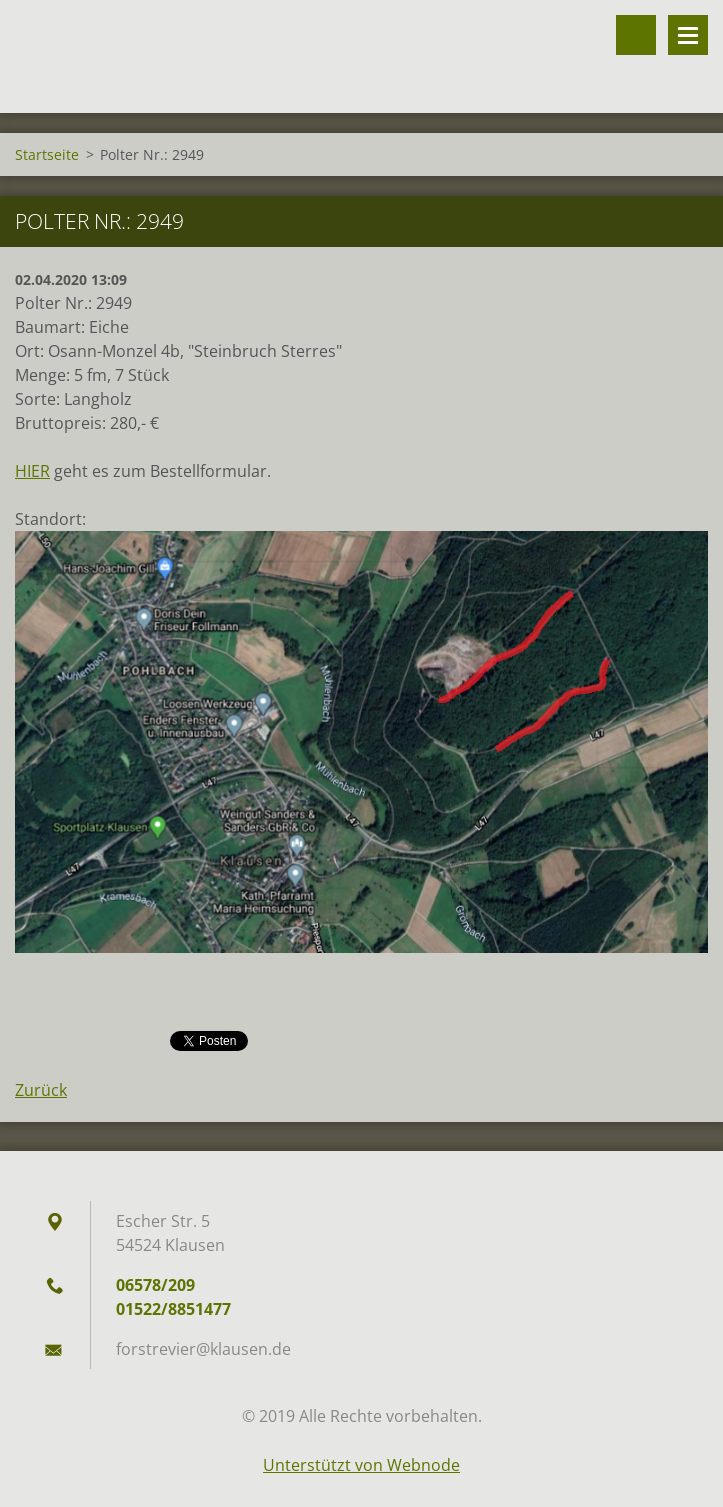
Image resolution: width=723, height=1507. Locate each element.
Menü (688, 35)
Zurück (41, 1090)
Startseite (47, 154)
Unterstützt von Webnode (361, 1465)
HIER (32, 471)
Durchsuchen (636, 35)
